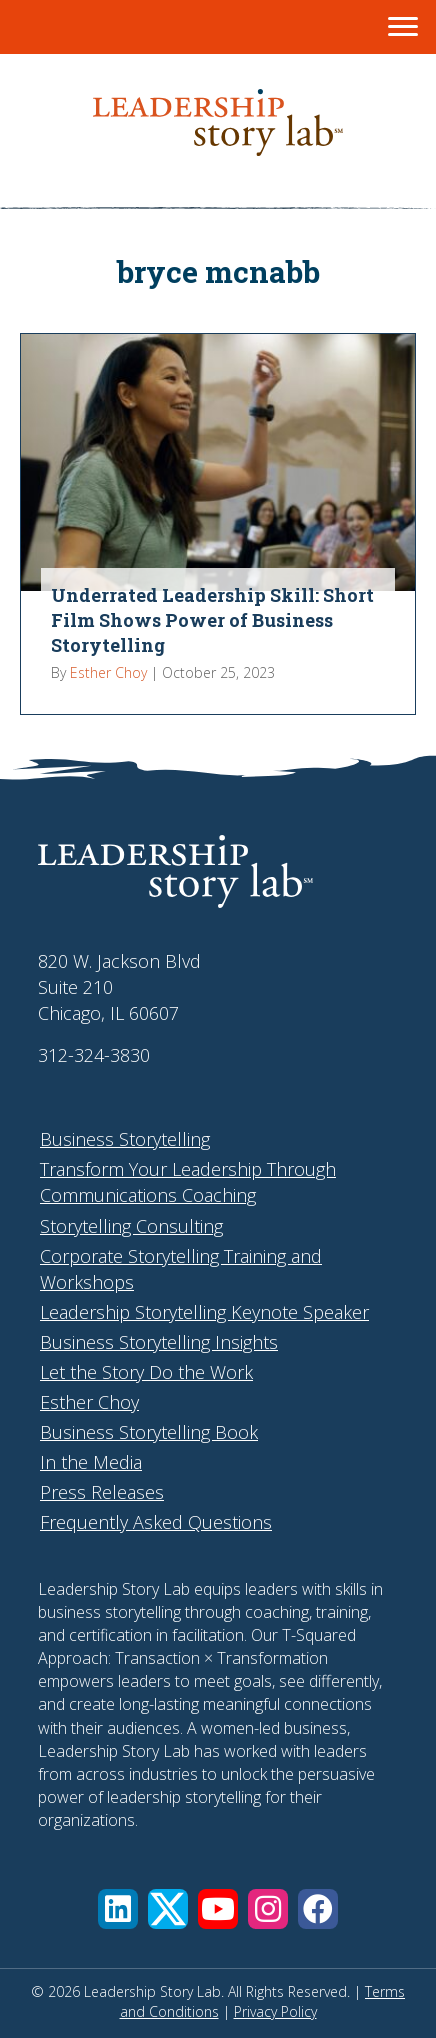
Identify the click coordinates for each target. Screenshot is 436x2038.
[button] (118, 1909)
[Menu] (403, 27)
